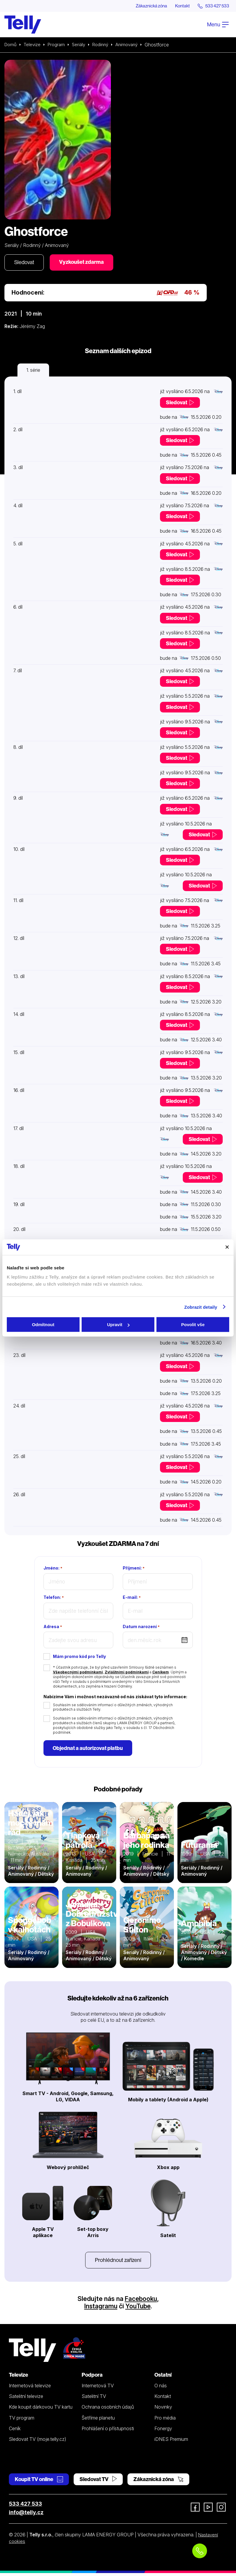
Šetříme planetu (98, 2420)
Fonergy (163, 2431)
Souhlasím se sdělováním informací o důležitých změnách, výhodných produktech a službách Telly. (113, 1708)
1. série (33, 371)
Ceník (15, 2431)
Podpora (92, 2377)
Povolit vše (193, 1324)
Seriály (82, 45)
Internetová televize (30, 2388)
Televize (33, 45)
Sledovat (25, 263)
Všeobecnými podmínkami (78, 1673)
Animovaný (133, 45)
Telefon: (53, 1598)
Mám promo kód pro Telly (79, 1657)
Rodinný (105, 45)
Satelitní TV (94, 2399)
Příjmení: (134, 1569)
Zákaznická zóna (145, 6)
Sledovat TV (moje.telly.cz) (37, 2442)
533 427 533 (25, 2507)
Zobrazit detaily (200, 1306)
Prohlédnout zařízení (118, 2262)
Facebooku (141, 2301)
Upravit (118, 1324)
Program (58, 45)
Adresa (52, 1627)
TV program (21, 2420)
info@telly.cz (26, 2515)
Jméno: (52, 1569)
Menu (218, 24)
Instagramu (100, 2309)
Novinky (163, 2410)
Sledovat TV (98, 2482)
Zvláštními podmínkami (127, 1673)
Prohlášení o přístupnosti (108, 2431)
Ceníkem (160, 1673)
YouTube (138, 2309)
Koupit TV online (39, 2482)
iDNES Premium (171, 2442)
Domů (10, 45)
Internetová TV (98, 2388)
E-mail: (132, 1598)
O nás (160, 2388)
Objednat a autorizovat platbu (89, 1749)
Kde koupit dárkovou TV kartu (40, 2410)
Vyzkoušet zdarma (84, 262)
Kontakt (179, 6)
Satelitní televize (26, 2399)
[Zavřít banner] (227, 1247)
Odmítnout (43, 1324)
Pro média (165, 2420)
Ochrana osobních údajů (108, 2410)
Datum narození (141, 1627)
